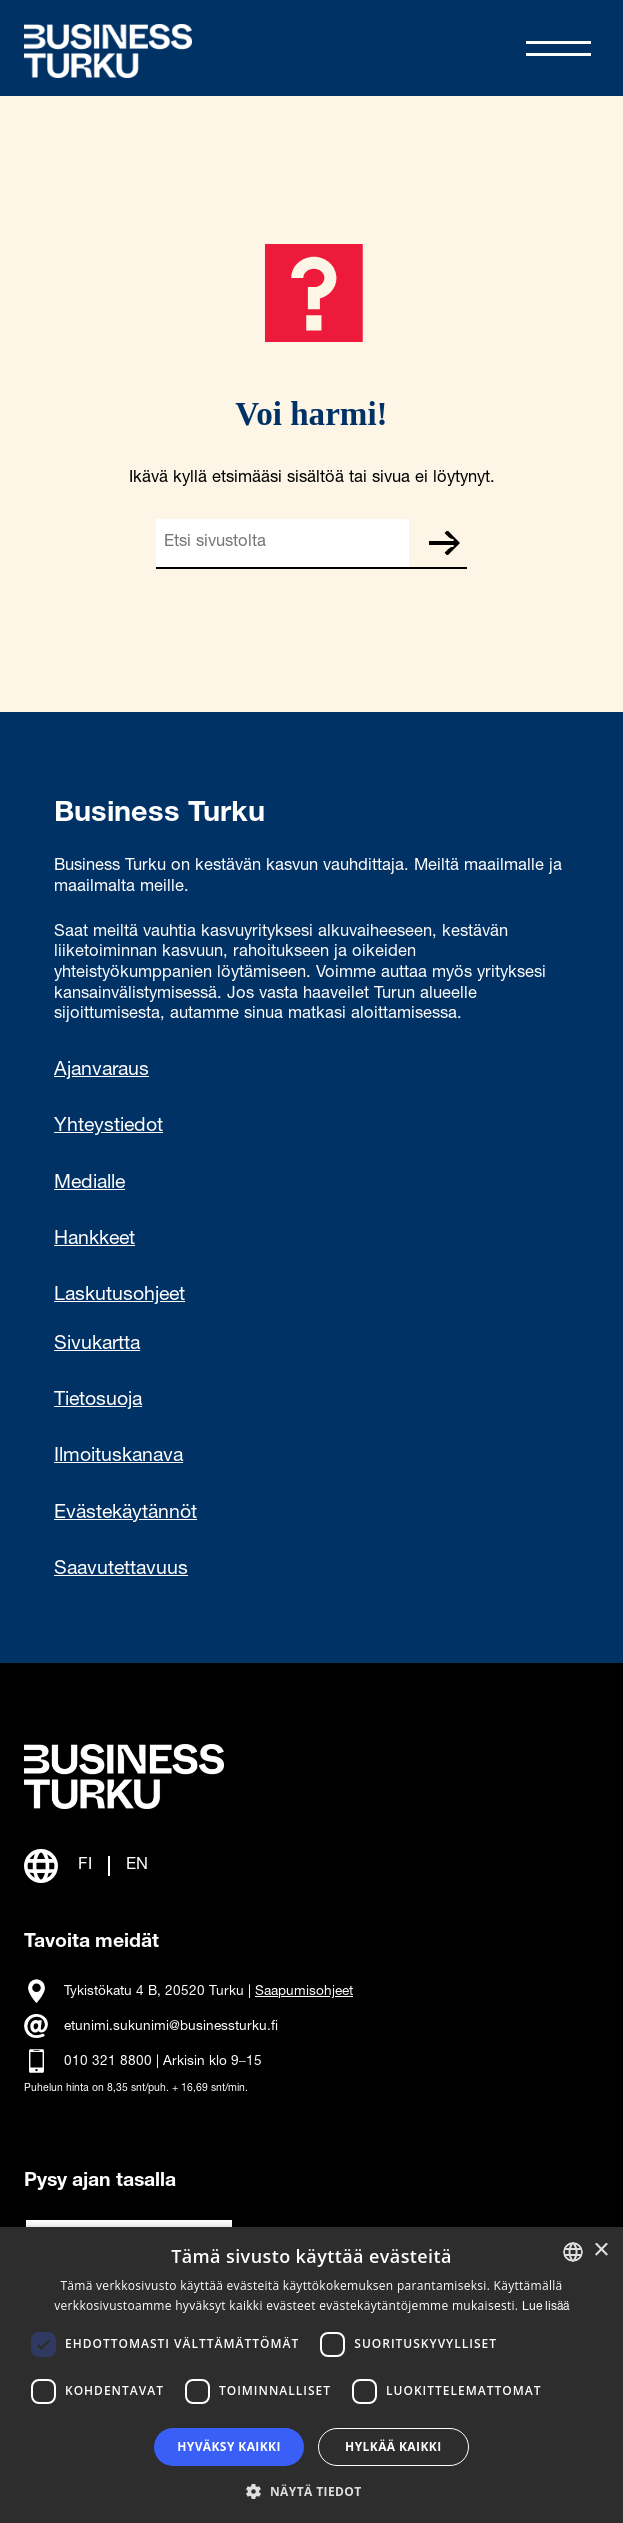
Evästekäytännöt (125, 1514)
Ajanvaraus (101, 1071)
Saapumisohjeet (304, 1992)
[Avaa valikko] (558, 48)
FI (85, 1865)
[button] (311, 2490)
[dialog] (311, 2375)
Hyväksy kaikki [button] (229, 2446)
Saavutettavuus (121, 1570)
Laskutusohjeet (119, 1296)
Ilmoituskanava (118, 1457)
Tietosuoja (98, 1401)
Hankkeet (94, 1240)
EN (137, 1865)
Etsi (443, 543)
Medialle (89, 1184)
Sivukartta (97, 1345)
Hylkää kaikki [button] (393, 2446)
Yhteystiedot (108, 1127)
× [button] (600, 2250)
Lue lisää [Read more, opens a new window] (545, 2307)
